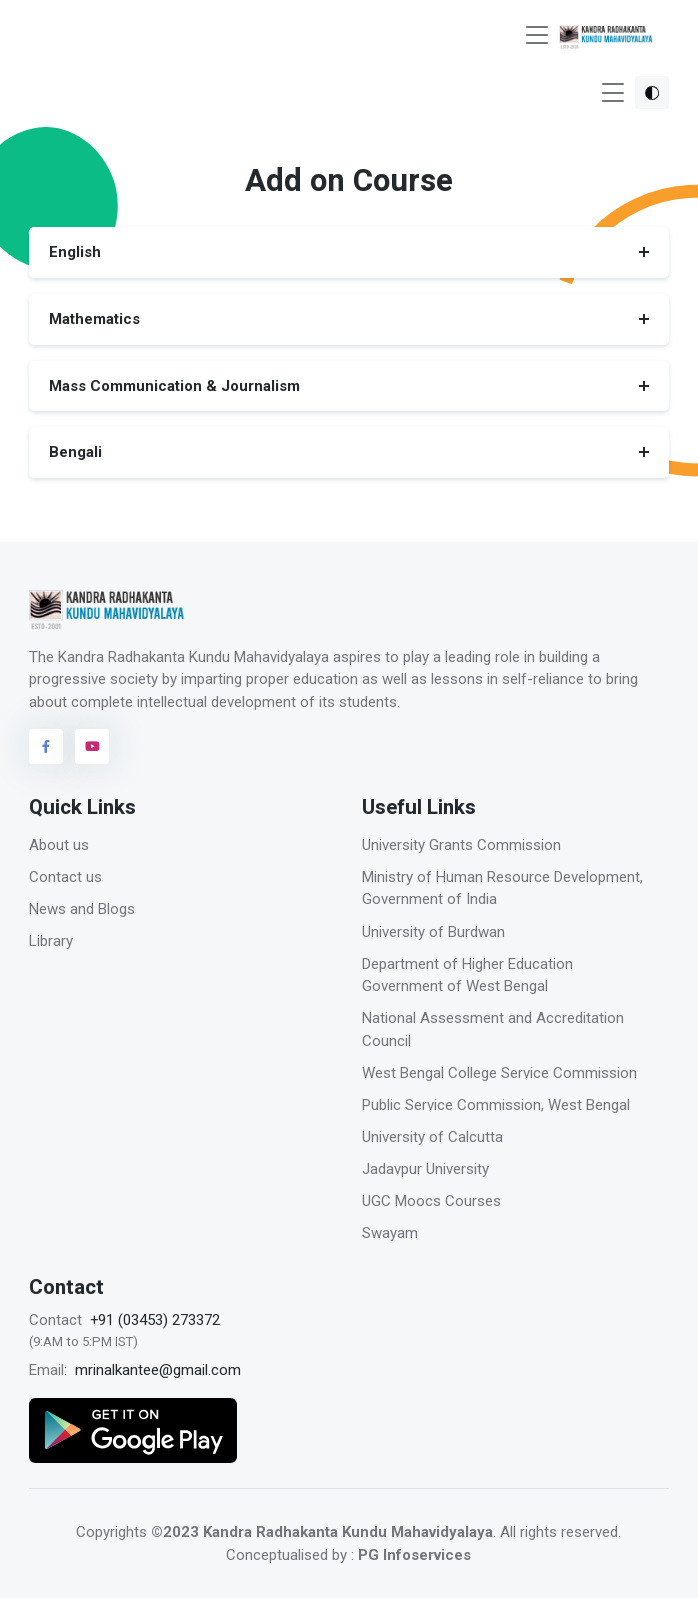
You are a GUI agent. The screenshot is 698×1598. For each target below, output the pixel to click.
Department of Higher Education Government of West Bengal (467, 975)
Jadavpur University (425, 1169)
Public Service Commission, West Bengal (496, 1105)
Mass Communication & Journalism (174, 385)
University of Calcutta (432, 1137)
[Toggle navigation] (537, 35)
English (75, 252)
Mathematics (94, 319)
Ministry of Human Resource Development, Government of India (502, 888)
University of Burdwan (433, 932)
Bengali (75, 452)
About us (59, 845)
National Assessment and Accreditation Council (493, 1029)
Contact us (65, 877)
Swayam (390, 1233)
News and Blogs (82, 909)
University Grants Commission (461, 845)
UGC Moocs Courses (431, 1201)
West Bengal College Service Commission (499, 1073)
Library (51, 941)
